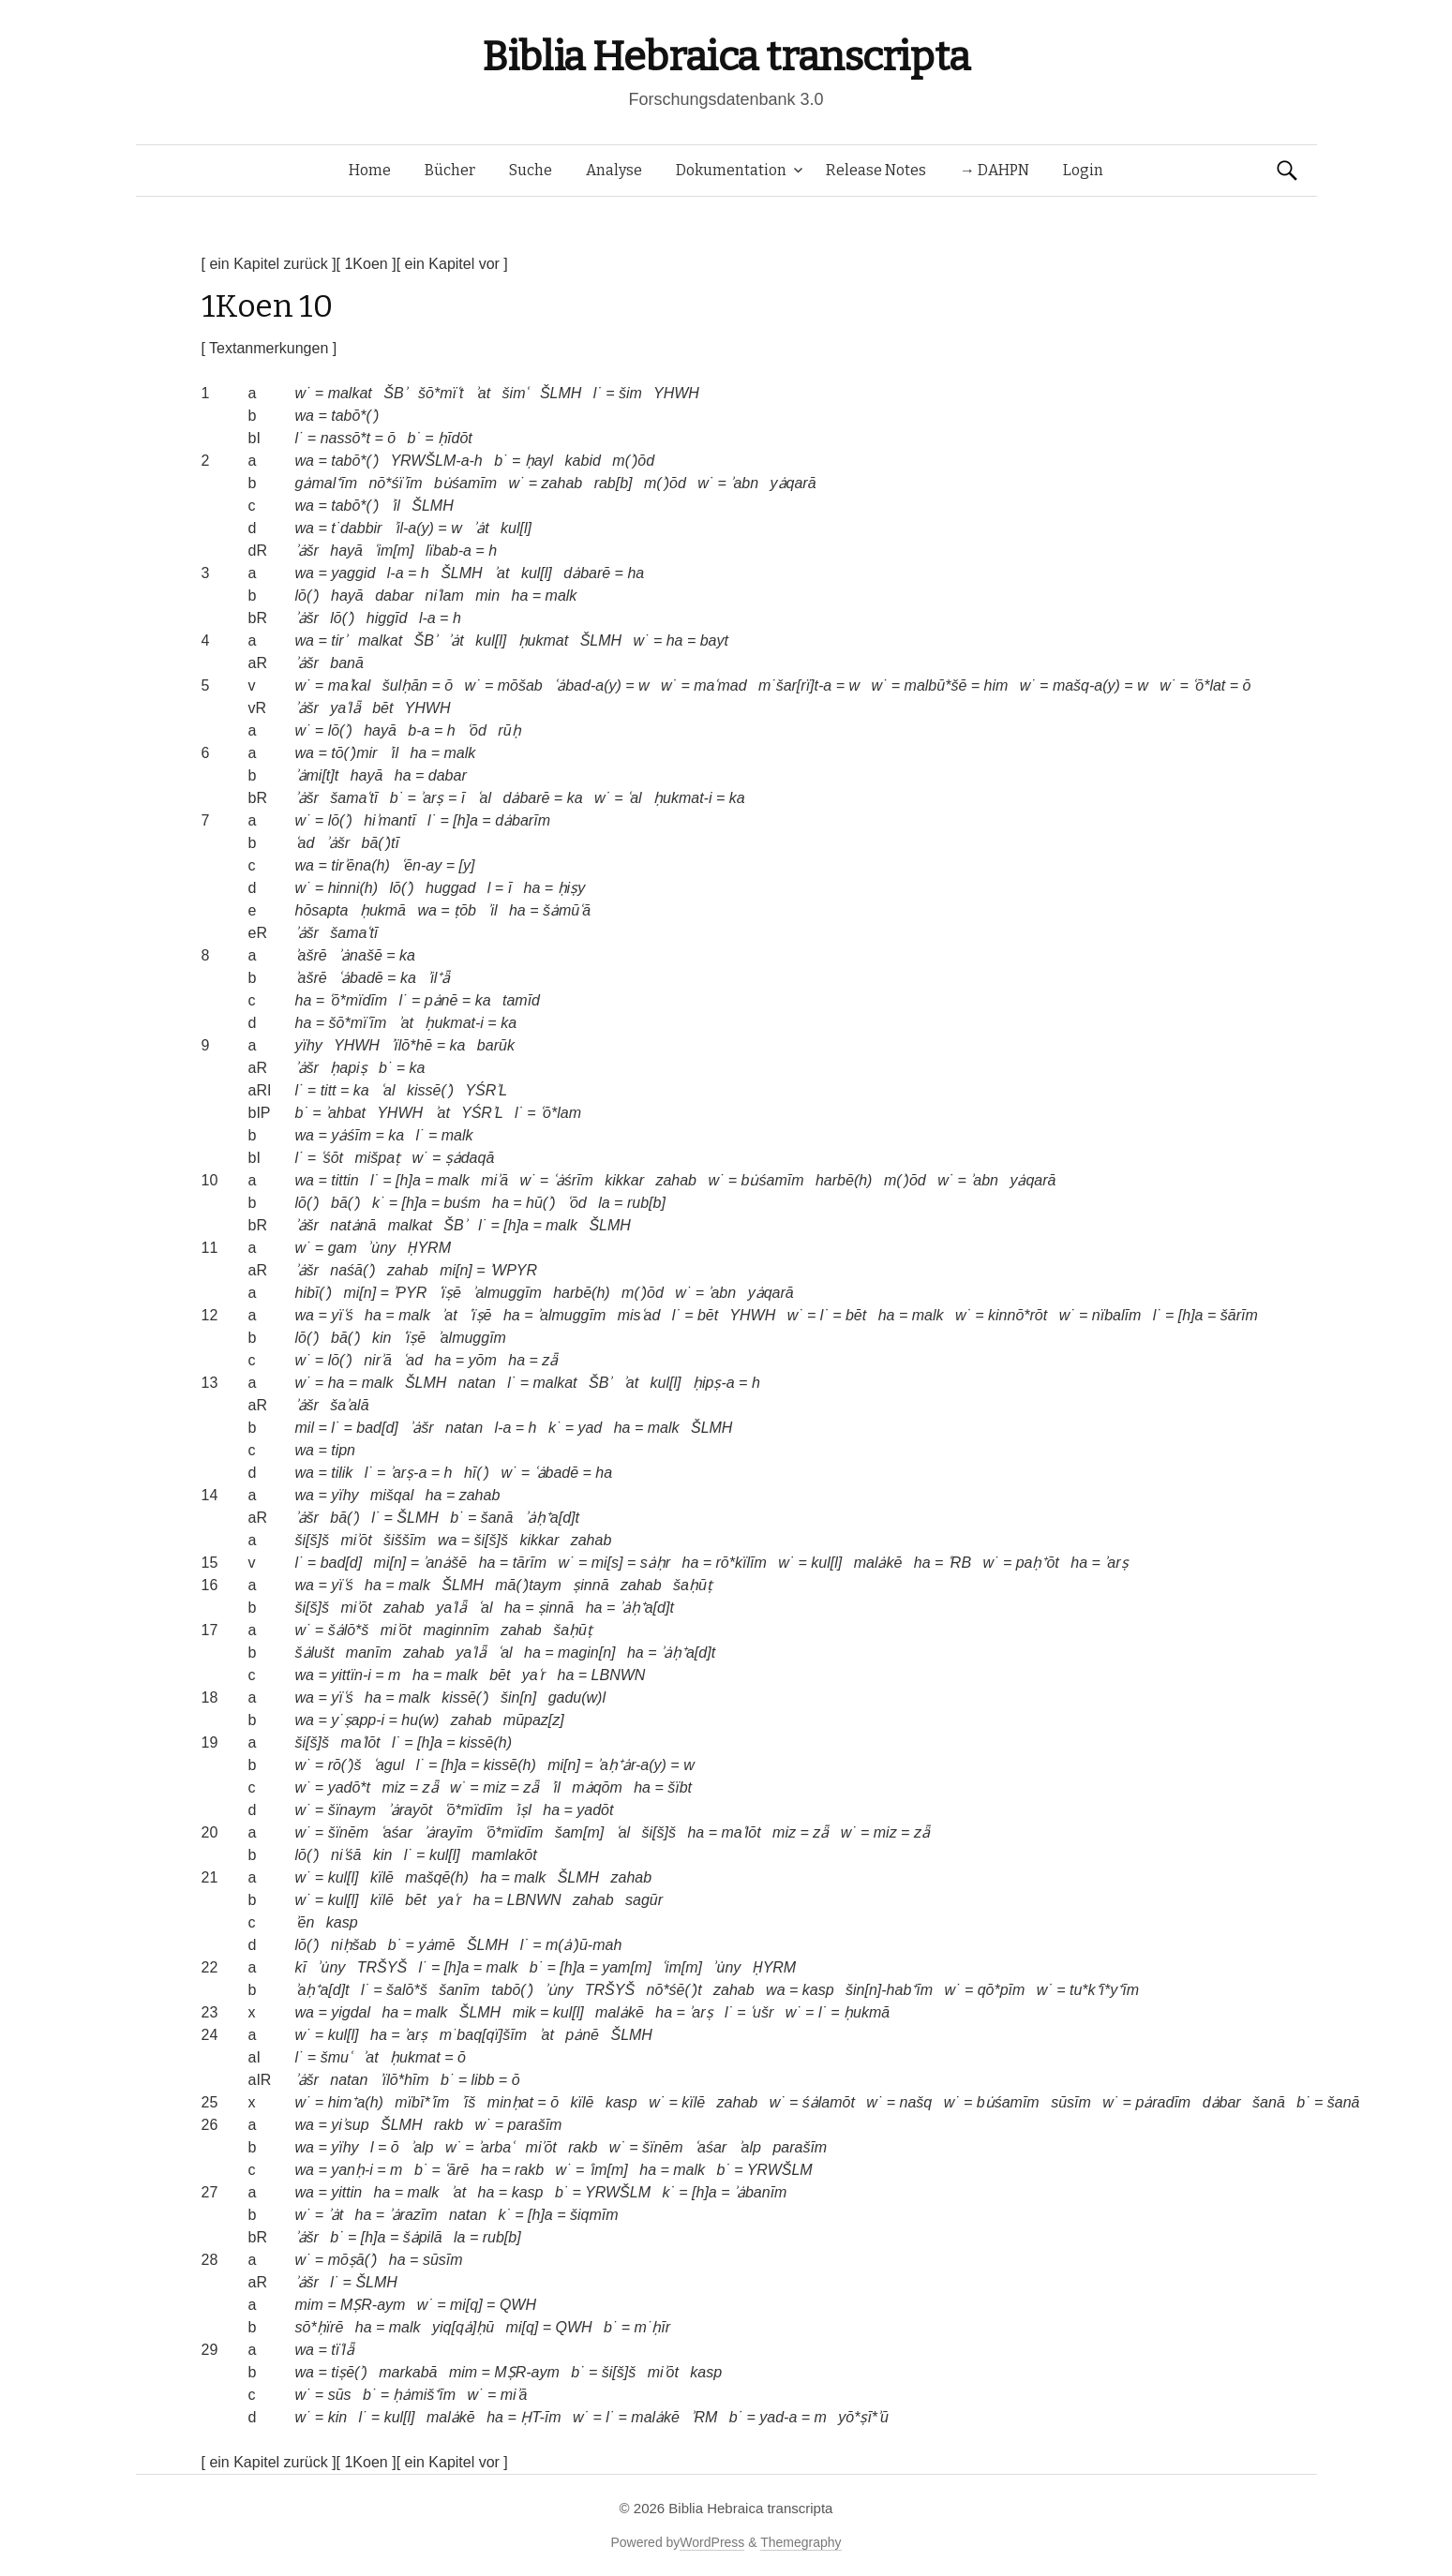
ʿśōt (332, 1158)
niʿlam (445, 595)
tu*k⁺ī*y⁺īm (1104, 1990)
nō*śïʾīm (395, 483)
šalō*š (406, 1990)
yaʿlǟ (345, 708)
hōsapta (322, 910)
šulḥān (404, 685)
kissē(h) (485, 1742)
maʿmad (720, 685)
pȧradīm (1162, 2102)
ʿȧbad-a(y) (587, 685)
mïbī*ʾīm (422, 2102)
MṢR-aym (372, 2305)
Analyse (614, 170)
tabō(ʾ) (512, 1990)
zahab (562, 483)
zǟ (550, 1360)
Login (1083, 170)
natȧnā (353, 1225)
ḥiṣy (572, 888)
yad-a (778, 2417)
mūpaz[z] (533, 1720)
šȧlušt (315, 1652)
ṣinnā (590, 1585)
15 (210, 1563)
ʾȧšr (307, 550)
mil (304, 1428)
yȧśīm (351, 1135)
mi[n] (456, 1270)
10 (210, 1180)
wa (304, 416)
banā (347, 663)
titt (329, 1090)
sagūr (644, 1900)
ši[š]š (312, 1540)
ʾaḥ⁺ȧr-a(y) (631, 1765)
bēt (382, 708)
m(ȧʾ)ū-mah (583, 1945)
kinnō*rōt (1017, 1315)
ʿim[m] (393, 550)
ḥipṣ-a (714, 1383)
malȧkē (878, 1563)
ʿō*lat (1208, 685)
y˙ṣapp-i (357, 1720)
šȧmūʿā (567, 910)
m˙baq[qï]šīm (483, 2035)
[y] (466, 865)
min (487, 595)
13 (210, 1383)
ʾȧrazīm (413, 2215)
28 (210, 2260)
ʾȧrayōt (410, 1810)
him (996, 685)
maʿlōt (360, 1742)
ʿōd (476, 730)
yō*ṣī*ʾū (863, 2417)
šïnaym (352, 1810)
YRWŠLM (780, 2170)
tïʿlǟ (342, 2350)
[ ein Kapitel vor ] (452, 264)
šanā (497, 1518)
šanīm (459, 1990)
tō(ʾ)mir (354, 753)
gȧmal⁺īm (326, 483)
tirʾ (338, 640)
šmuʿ (336, 2057)
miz (393, 1787)
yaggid (353, 573)
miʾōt (355, 1540)
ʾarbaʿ (496, 2147)
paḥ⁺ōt (1037, 1563)
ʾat (482, 393)
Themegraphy (800, 2542)
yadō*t (349, 1787)
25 (210, 2102)
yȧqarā (793, 483)
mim (309, 2305)
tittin (344, 1180)
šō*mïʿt (440, 393)
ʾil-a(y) (414, 528)
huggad (450, 888)
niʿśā (346, 1855)
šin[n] (518, 1697)
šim (630, 393)
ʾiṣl (523, 1810)
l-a (395, 573)
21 (210, 1877)
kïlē (382, 1877)
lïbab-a (449, 550)
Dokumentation (731, 170)
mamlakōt (504, 1855)
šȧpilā (422, 2237)
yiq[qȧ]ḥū (463, 2327)
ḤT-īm (540, 2417)
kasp (342, 1922)
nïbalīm (1116, 1315)
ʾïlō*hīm (404, 2080)
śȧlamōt (828, 2102)
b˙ (414, 438)
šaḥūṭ (692, 1585)
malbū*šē (936, 685)
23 (210, 2012)
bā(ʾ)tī (380, 843)
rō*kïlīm (741, 1563)
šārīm (1239, 1315)
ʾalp (422, 2147)
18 (210, 1697)
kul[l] (516, 528)
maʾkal (349, 685)
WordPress (712, 2542)
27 (210, 2192)
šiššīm (404, 1540)
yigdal (350, 2012)
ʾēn (305, 1922)
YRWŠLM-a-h (436, 461)
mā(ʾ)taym (528, 1585)
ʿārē (456, 2170)
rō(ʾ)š (345, 1765)
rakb (448, 2125)
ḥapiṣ (348, 1068)
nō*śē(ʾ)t (674, 1990)
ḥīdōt (455, 438)
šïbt (679, 1787)
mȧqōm (596, 1787)
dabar (394, 595)
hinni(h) (353, 888)
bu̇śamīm (465, 483)
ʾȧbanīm (760, 2192)
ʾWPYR (513, 1270)
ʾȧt (480, 528)
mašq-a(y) (1086, 685)
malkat (350, 393)
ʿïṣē (450, 1293)
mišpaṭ (377, 1158)
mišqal (391, 1495)
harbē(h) (844, 1180)
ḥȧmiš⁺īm (424, 2395)
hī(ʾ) (476, 1473)
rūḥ (509, 730)
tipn (343, 1450)
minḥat (510, 2102)
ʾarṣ (431, 798)
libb (483, 2080)
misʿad (639, 1315)
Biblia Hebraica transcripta (725, 57)
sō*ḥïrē (319, 2327)
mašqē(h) (437, 1877)
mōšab (520, 685)
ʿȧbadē (360, 978)
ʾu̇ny (382, 1248)
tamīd (521, 1000)
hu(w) (420, 1720)
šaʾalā (349, 1405)
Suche (530, 170)
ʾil (395, 506)
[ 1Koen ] (367, 264)
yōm (483, 1360)
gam (342, 1248)
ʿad (305, 843)
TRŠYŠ (382, 1967)
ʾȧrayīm (448, 1832)
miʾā (494, 1180)
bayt (714, 640)
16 (210, 1585)
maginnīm (455, 1630)
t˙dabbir (356, 528)
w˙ (303, 393)
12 (210, 1315)
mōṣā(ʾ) (353, 2260)
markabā (408, 2372)
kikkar (624, 1180)
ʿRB (959, 1563)
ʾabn (744, 483)
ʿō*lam (560, 1113)
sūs (340, 2395)
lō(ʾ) (307, 595)
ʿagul (388, 1765)
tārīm (529, 1563)
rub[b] (646, 1203)
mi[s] (607, 1563)
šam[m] (579, 1832)
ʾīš (468, 2102)
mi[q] (466, 2305)
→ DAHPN (994, 170)
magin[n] (586, 1652)
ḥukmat (543, 640)
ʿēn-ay (421, 865)
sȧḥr (655, 1563)
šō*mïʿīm (358, 1023)
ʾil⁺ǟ (438, 978)
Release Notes (876, 170)
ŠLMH (560, 393)
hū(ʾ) (540, 1203)
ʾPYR (410, 1293)
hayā (346, 550)
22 (210, 1967)
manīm (369, 1652)
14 (210, 1495)
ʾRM (704, 2417)
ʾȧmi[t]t (317, 775)
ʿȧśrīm (573, 1180)
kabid (583, 461)
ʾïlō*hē (411, 1045)
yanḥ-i (352, 2170)
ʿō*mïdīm (358, 1000)
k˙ (378, 1203)
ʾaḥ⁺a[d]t (322, 1990)
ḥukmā (383, 910)
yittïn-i (351, 1675)
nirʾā (378, 1360)
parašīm (535, 2125)
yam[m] (626, 1967)
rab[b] (613, 483)
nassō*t (345, 438)
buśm (461, 1203)
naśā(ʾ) (352, 1270)
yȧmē (436, 1945)
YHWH (676, 393)
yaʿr (534, 1675)
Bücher (450, 170)
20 (210, 1832)
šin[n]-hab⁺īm (889, 1990)
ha (635, 573)
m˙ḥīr (652, 2327)
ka (575, 798)
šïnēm (348, 1832)
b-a (418, 730)
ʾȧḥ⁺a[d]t (552, 1518)
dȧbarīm (522, 820)
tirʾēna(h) (360, 865)
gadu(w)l (577, 1697)
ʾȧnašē (360, 955)
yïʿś (341, 1315)
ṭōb (465, 910)
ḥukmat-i (682, 798)
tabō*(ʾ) (355, 416)
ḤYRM (429, 1248)
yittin (346, 2192)
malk (561, 595)
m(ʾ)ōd (633, 461)
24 (210, 2035)
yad (589, 1428)
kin (381, 1338)
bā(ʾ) (345, 1203)
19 (210, 1742)
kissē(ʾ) (430, 1090)
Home (370, 170)
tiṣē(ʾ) (349, 2372)
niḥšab (353, 1945)
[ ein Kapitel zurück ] (269, 264)
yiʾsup (349, 2125)
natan (477, 1383)
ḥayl (539, 461)
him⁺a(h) (355, 2102)
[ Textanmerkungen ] (269, 348)
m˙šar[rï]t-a (794, 685)
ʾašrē (311, 955)
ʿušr (761, 2012)
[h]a (465, 820)
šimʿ (515, 393)
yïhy (308, 1045)
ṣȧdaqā (470, 1158)
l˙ (597, 393)
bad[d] (376, 1428)
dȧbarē (586, 573)
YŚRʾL (486, 1090)
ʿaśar (396, 1832)
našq (915, 2102)
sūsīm (1071, 2102)
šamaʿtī (354, 798)
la (603, 1203)
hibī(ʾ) (313, 1293)
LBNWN (618, 1675)
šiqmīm (594, 2215)
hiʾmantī (389, 820)
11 (210, 1248)
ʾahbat (345, 1113)
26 (210, 2125)
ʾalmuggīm (506, 1293)
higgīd (387, 618)
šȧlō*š (348, 1630)
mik (524, 2012)
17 (210, 1630)
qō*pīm (1001, 1990)
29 (210, 2350)
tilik (341, 1473)
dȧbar (1222, 2102)
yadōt (594, 1810)
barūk (496, 1045)
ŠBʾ (394, 393)
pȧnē (441, 1000)
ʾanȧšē (445, 1563)
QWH (518, 2305)
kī (301, 1967)
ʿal (484, 798)
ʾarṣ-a (408, 1473)
